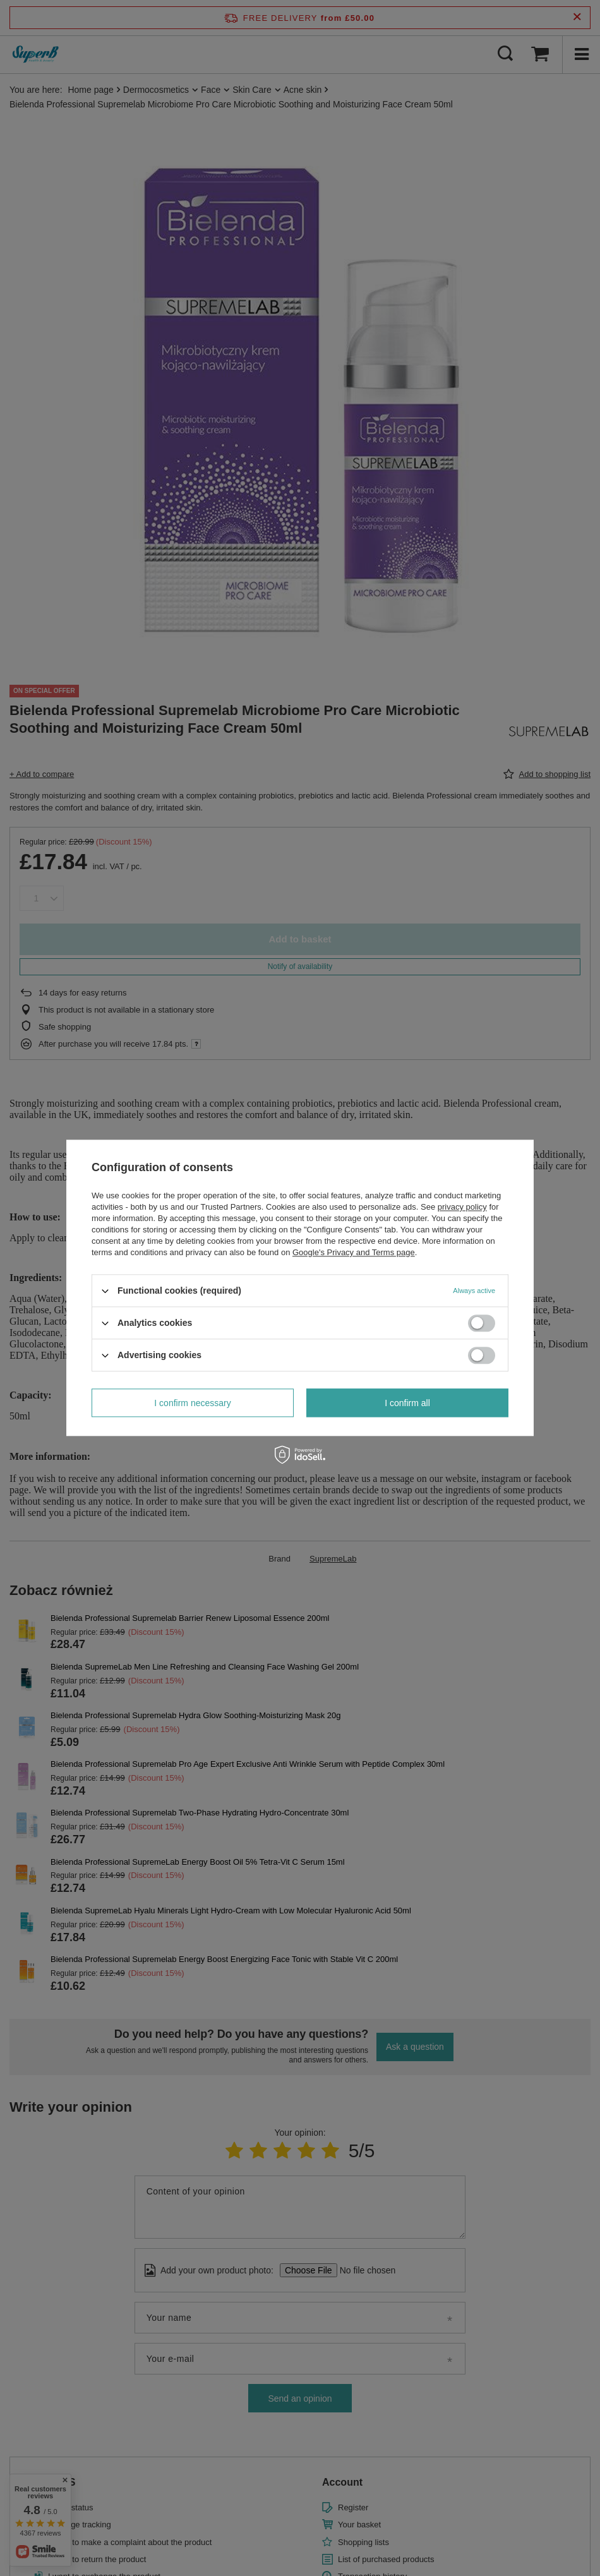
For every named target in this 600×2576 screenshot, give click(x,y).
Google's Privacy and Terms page (353, 1252)
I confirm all (407, 1403)
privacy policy (462, 1207)
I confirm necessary (192, 1403)
